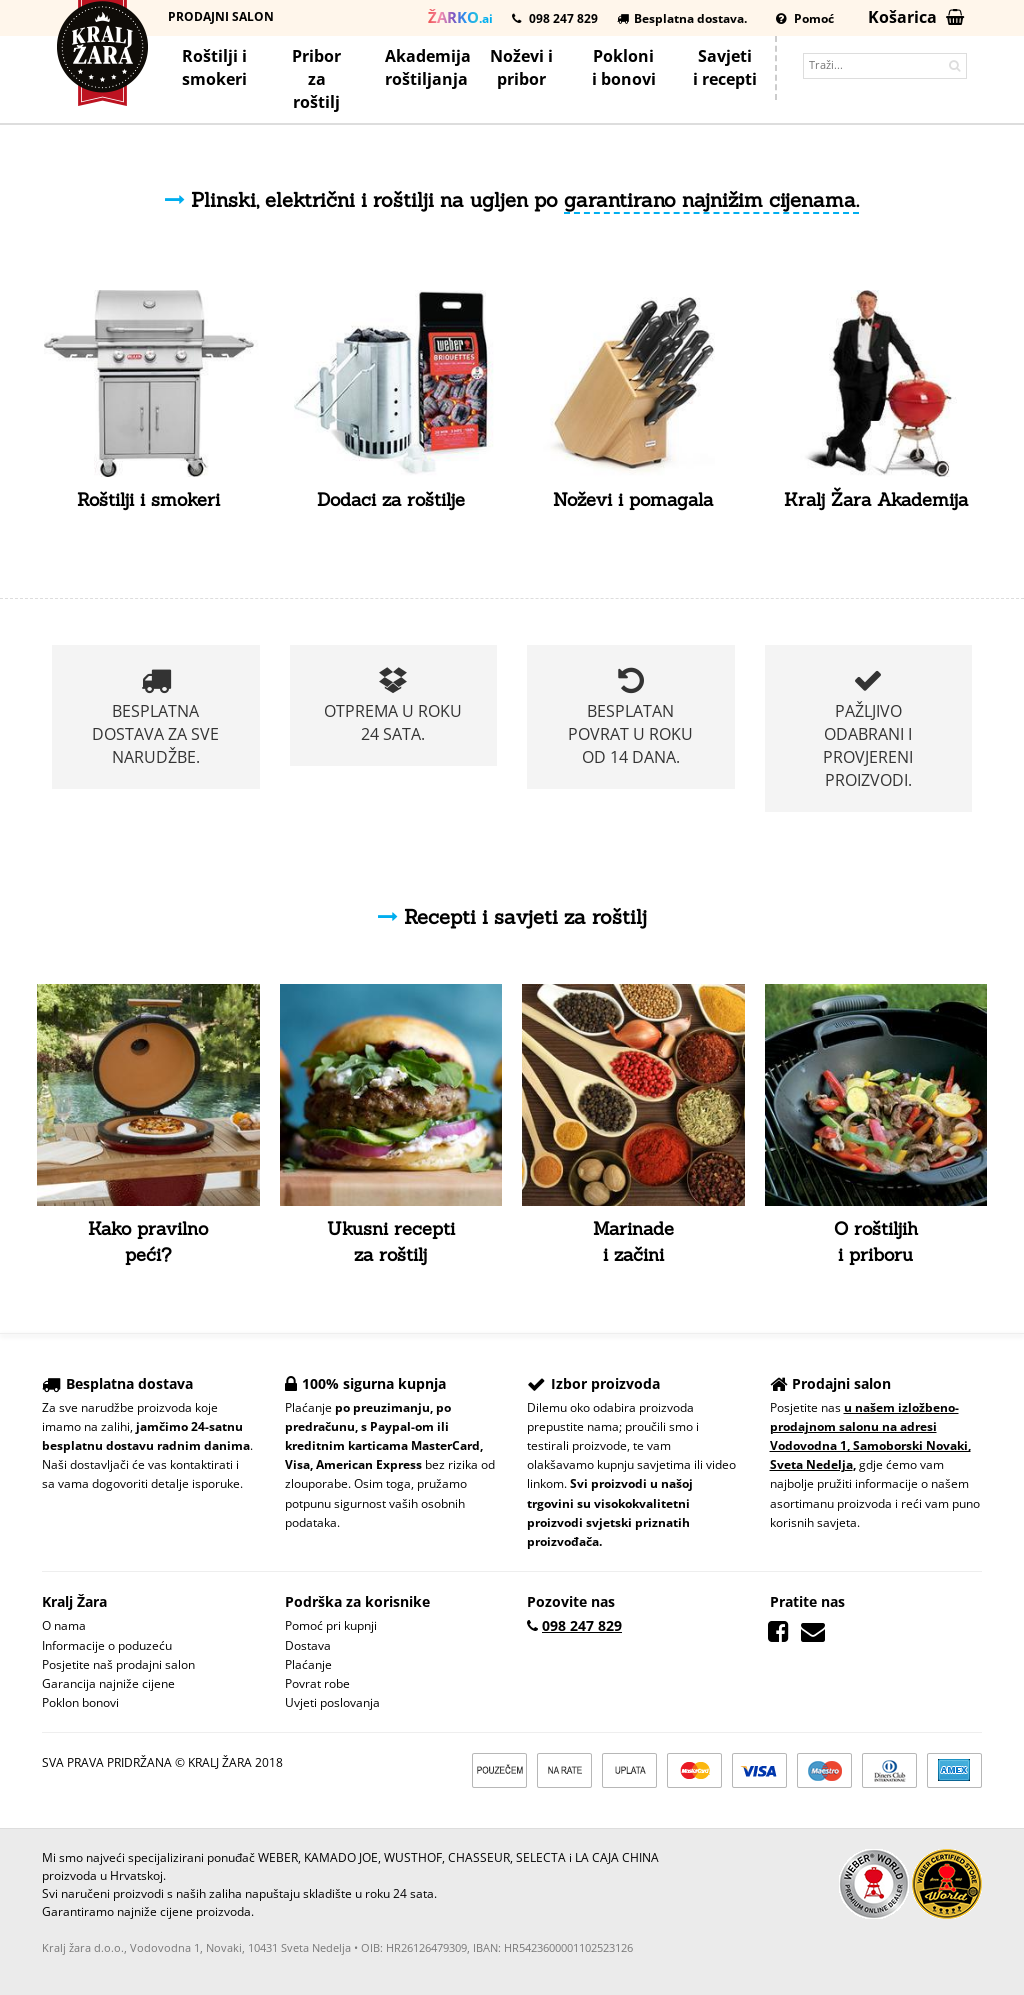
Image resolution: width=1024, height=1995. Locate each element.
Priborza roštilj (316, 79)
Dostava (308, 1645)
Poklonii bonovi (624, 67)
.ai (460, 17)
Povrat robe (317, 1683)
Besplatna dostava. (682, 18)
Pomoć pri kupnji (331, 1625)
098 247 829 (555, 18)
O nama (64, 1625)
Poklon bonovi (80, 1702)
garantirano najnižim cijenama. (711, 199)
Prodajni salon (221, 16)
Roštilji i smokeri (214, 67)
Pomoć (805, 18)
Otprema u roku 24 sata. (393, 705)
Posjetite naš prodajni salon (118, 1664)
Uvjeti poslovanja (332, 1702)
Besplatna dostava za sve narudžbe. (155, 716)
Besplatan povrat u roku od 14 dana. (630, 716)
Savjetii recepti (725, 67)
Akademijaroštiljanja (427, 67)
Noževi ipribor (521, 67)
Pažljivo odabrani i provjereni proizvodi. (868, 728)
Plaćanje (308, 1664)
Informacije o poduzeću (107, 1645)
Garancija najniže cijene (108, 1683)
